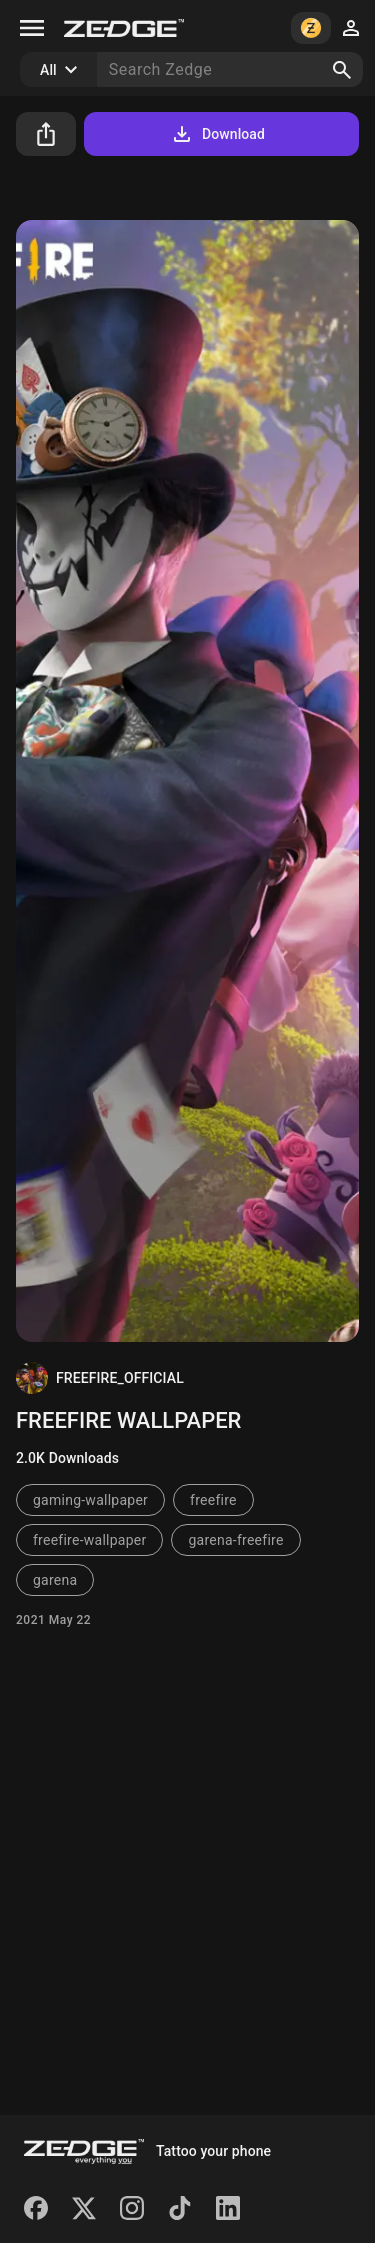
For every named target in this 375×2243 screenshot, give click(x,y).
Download (217, 134)
